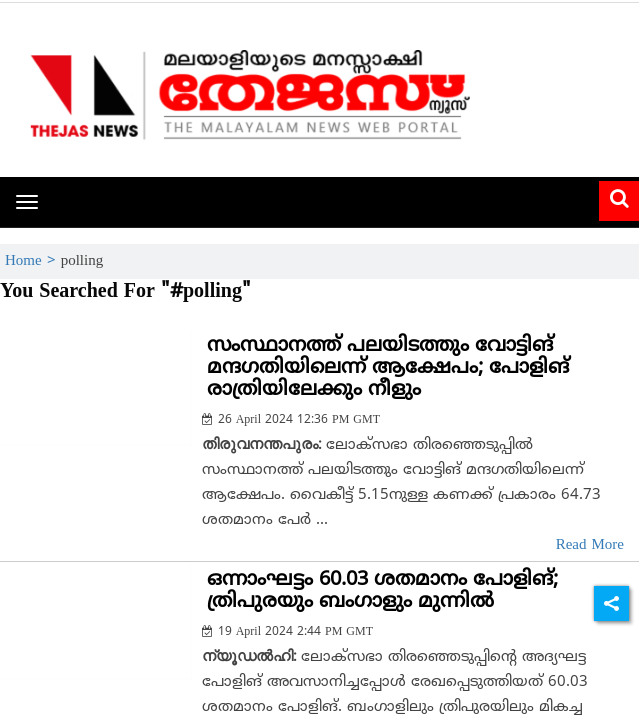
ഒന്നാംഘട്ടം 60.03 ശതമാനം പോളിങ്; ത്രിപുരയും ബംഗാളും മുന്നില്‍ (382, 591)
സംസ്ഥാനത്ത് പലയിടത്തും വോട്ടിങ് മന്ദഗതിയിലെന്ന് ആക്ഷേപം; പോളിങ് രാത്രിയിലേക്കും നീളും (388, 368)
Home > (33, 261)
